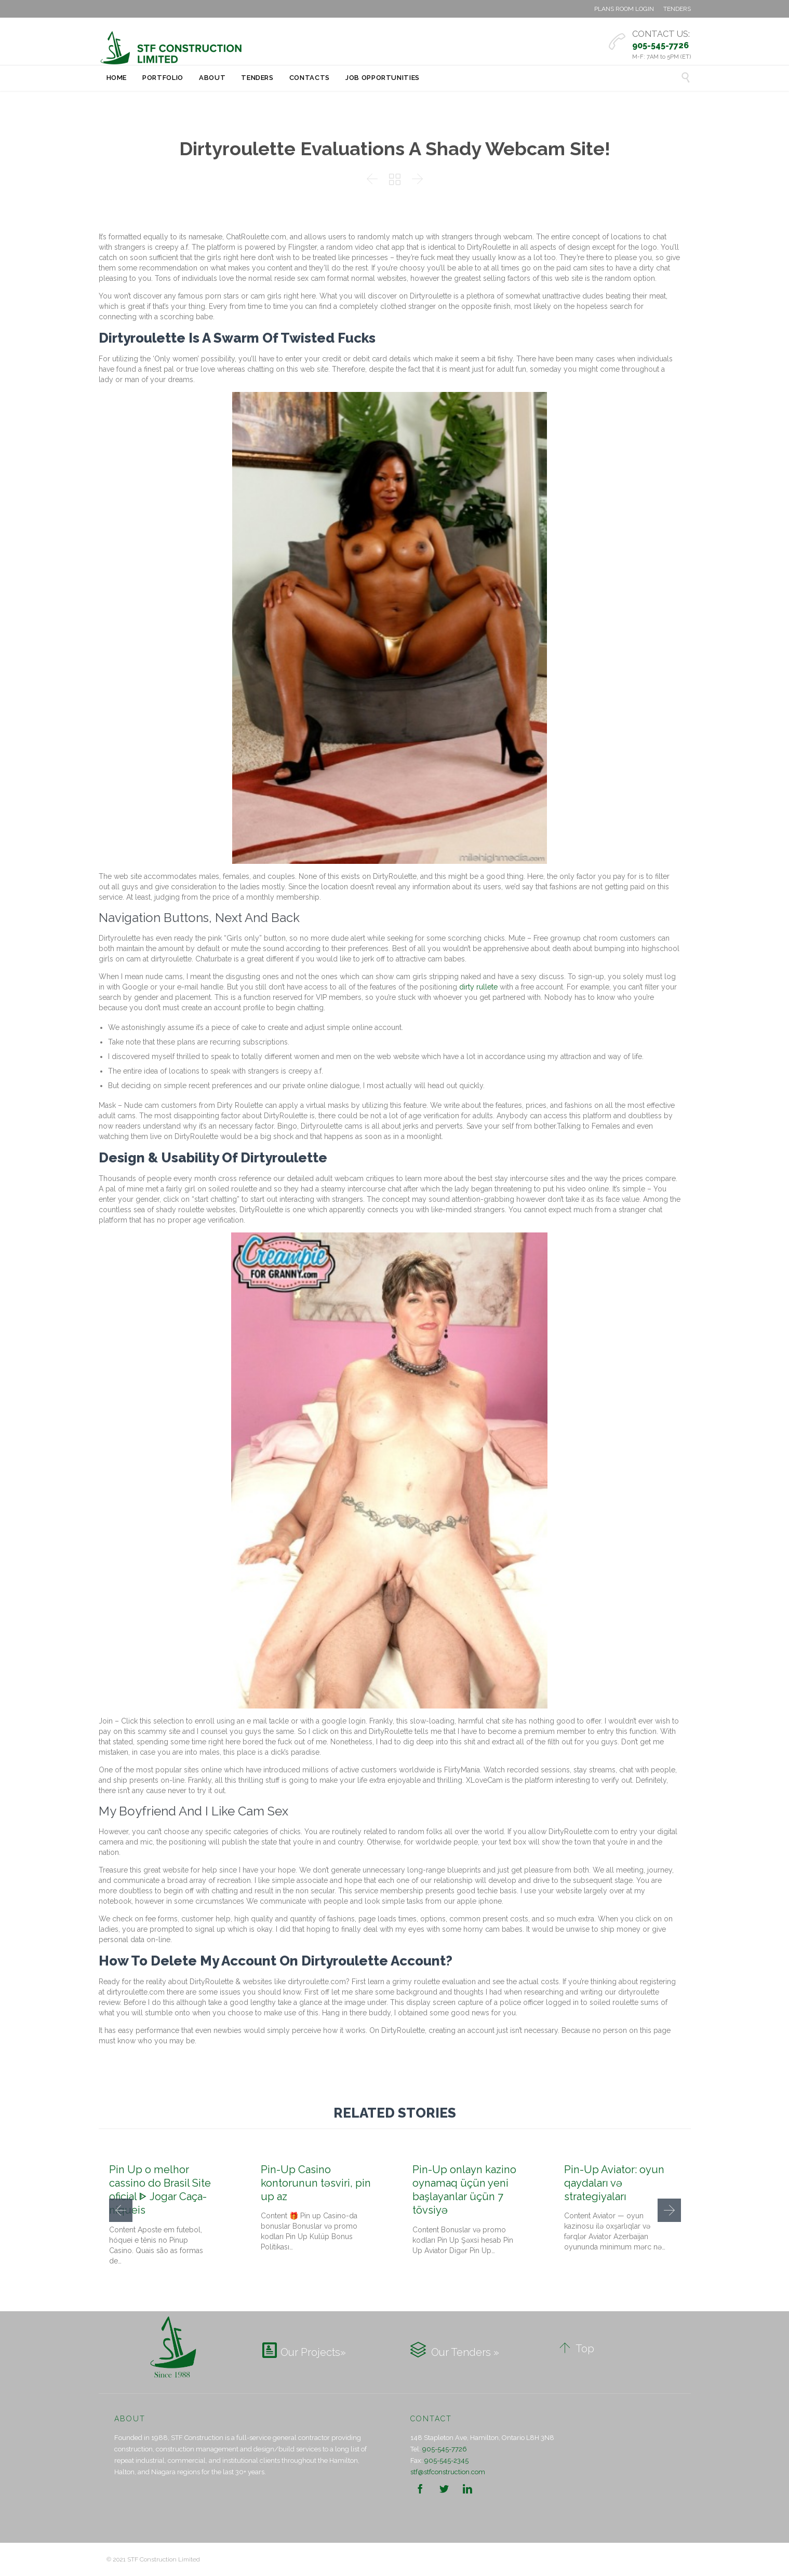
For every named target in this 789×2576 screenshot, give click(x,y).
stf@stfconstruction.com (447, 2472)
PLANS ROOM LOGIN (624, 8)
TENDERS (677, 8)
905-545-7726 (444, 2449)
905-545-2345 (446, 2460)
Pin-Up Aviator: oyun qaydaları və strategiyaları (614, 2183)
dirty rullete (478, 987)
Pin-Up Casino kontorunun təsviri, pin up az (316, 2183)
